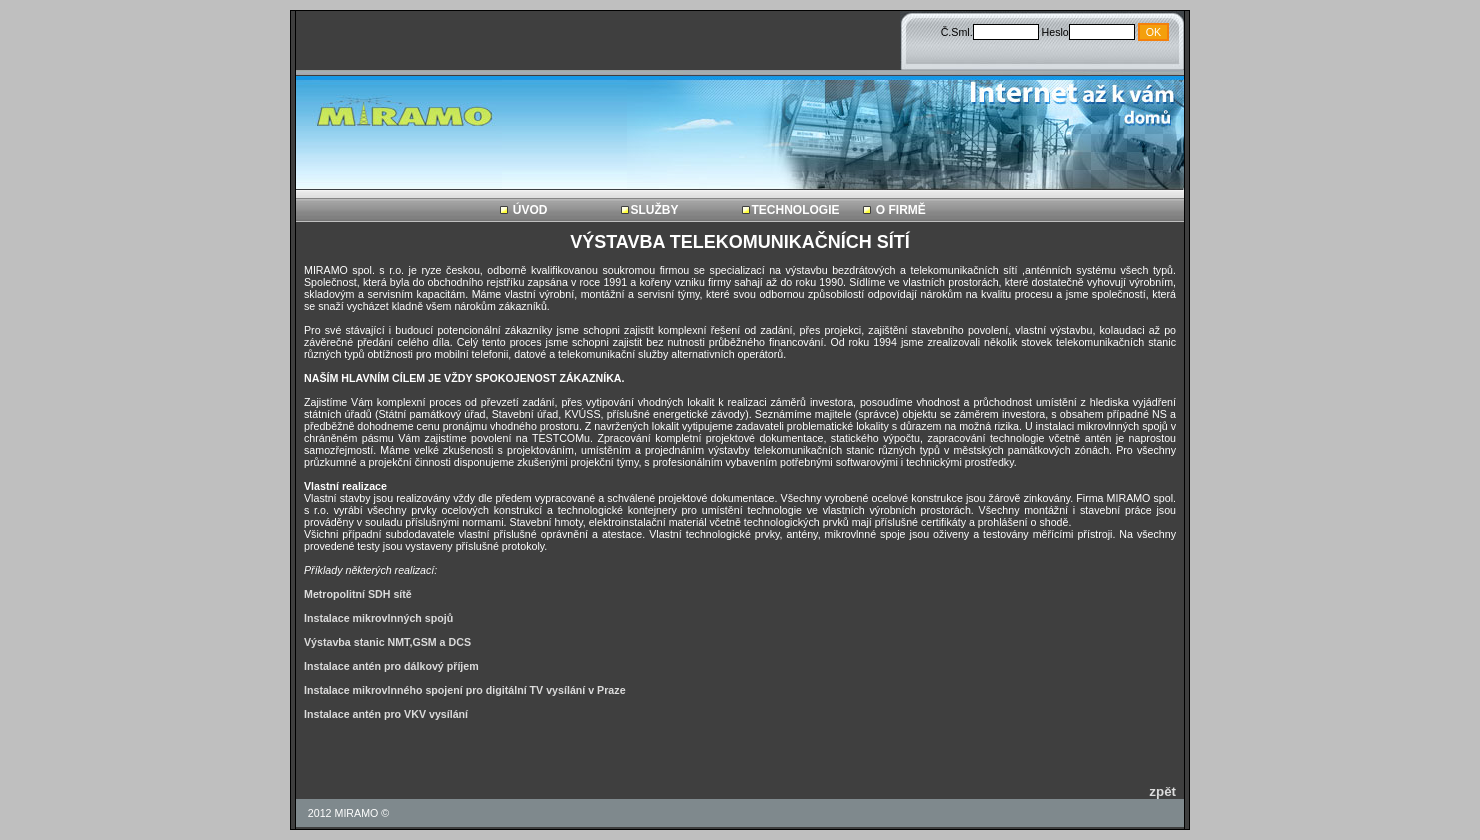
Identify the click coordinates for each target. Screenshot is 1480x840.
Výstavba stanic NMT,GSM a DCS (387, 642)
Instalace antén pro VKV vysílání (386, 714)
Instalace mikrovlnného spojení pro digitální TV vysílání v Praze (465, 690)
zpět (1162, 791)
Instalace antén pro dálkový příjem (391, 666)
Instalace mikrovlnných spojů (378, 618)
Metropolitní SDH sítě (358, 594)
